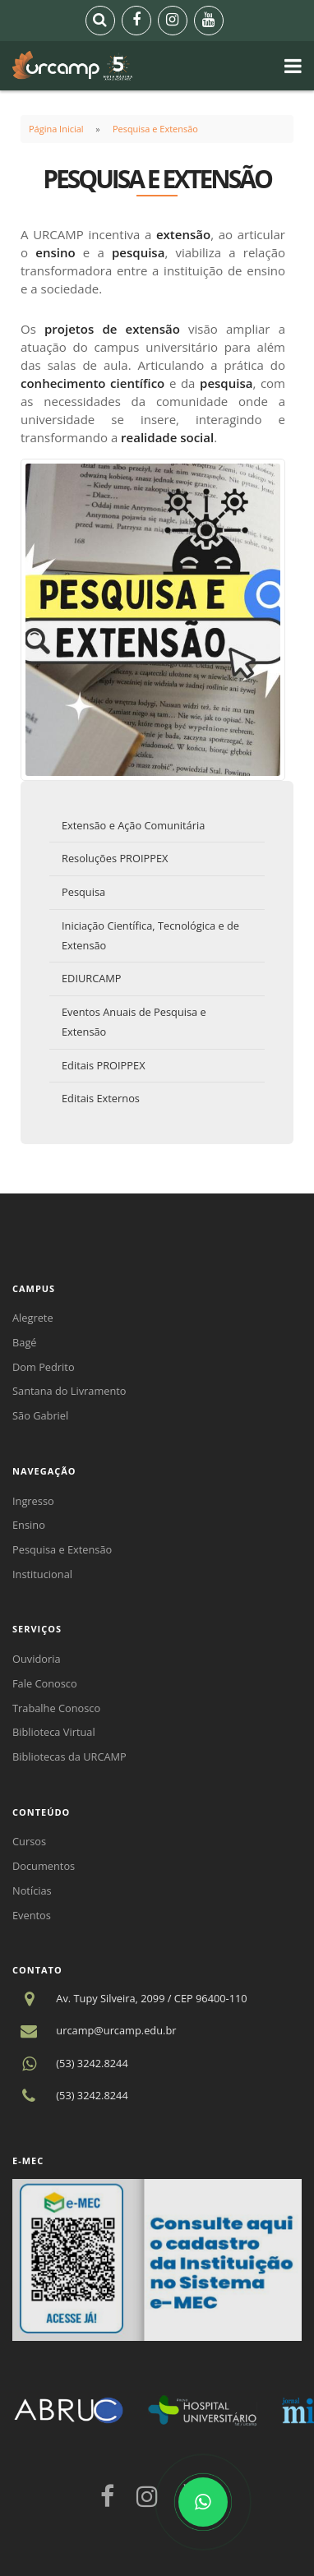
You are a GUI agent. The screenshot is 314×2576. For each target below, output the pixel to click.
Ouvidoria (36, 1658)
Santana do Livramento (69, 1390)
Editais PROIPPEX (103, 1065)
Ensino (28, 1524)
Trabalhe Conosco (56, 1708)
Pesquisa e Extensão (155, 128)
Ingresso (33, 1500)
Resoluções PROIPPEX (115, 858)
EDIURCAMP (92, 978)
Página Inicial (56, 128)
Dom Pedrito (43, 1367)
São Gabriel (40, 1415)
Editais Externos (101, 1098)
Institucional (42, 1574)
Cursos (29, 1841)
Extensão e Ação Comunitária (133, 825)
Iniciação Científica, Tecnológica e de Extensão (150, 935)
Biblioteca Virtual (53, 1731)
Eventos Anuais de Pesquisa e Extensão (134, 1021)
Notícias (32, 1890)
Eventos (31, 1915)
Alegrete (32, 1317)
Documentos (43, 1865)
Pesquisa (83, 891)
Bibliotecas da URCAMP (69, 1756)
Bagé (24, 1342)
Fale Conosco (44, 1683)
